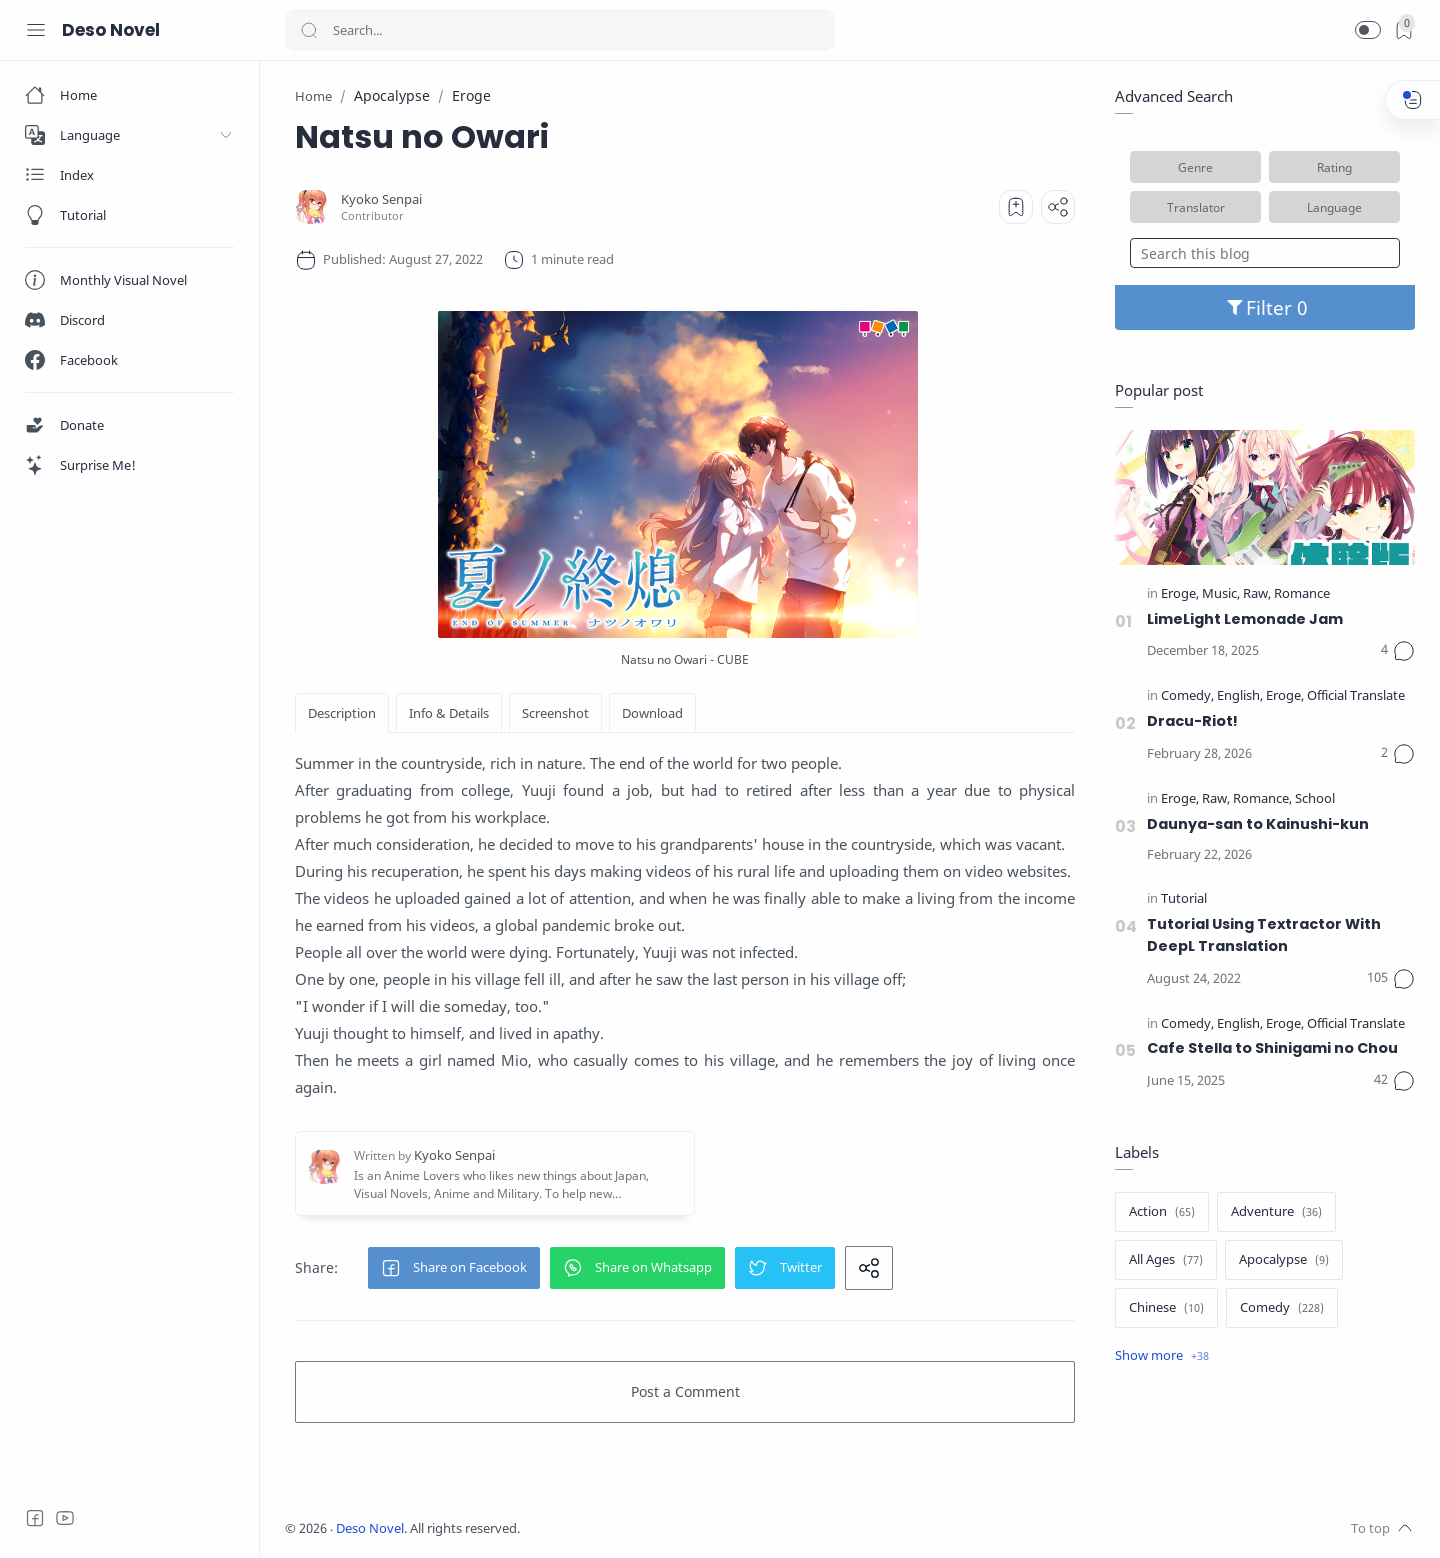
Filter (1265, 307)
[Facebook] (35, 1518)
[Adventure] (1276, 1212)
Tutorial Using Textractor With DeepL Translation (1264, 935)
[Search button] (309, 30)
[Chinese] (1166, 1308)
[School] (1315, 799)
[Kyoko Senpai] (381, 199)
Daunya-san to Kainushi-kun (1258, 824)
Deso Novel (111, 30)
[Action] (1162, 1212)
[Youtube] (65, 1518)
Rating (1334, 167)
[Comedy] (1187, 696)
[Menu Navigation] (36, 30)
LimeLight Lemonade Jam (1245, 619)
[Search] (560, 30)
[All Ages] (1166, 1260)
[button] (1368, 30)
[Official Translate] (1356, 696)
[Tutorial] (1184, 899)
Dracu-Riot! (1192, 721)
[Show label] (1162, 1356)
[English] (1240, 696)
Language (1334, 207)
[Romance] (1302, 594)
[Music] (1221, 594)
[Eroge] (1180, 594)
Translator (1196, 207)
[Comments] (1398, 651)
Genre (1195, 167)
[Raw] (1257, 594)
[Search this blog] (1265, 253)
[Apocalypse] (1284, 1260)
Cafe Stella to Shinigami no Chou (1272, 1048)
